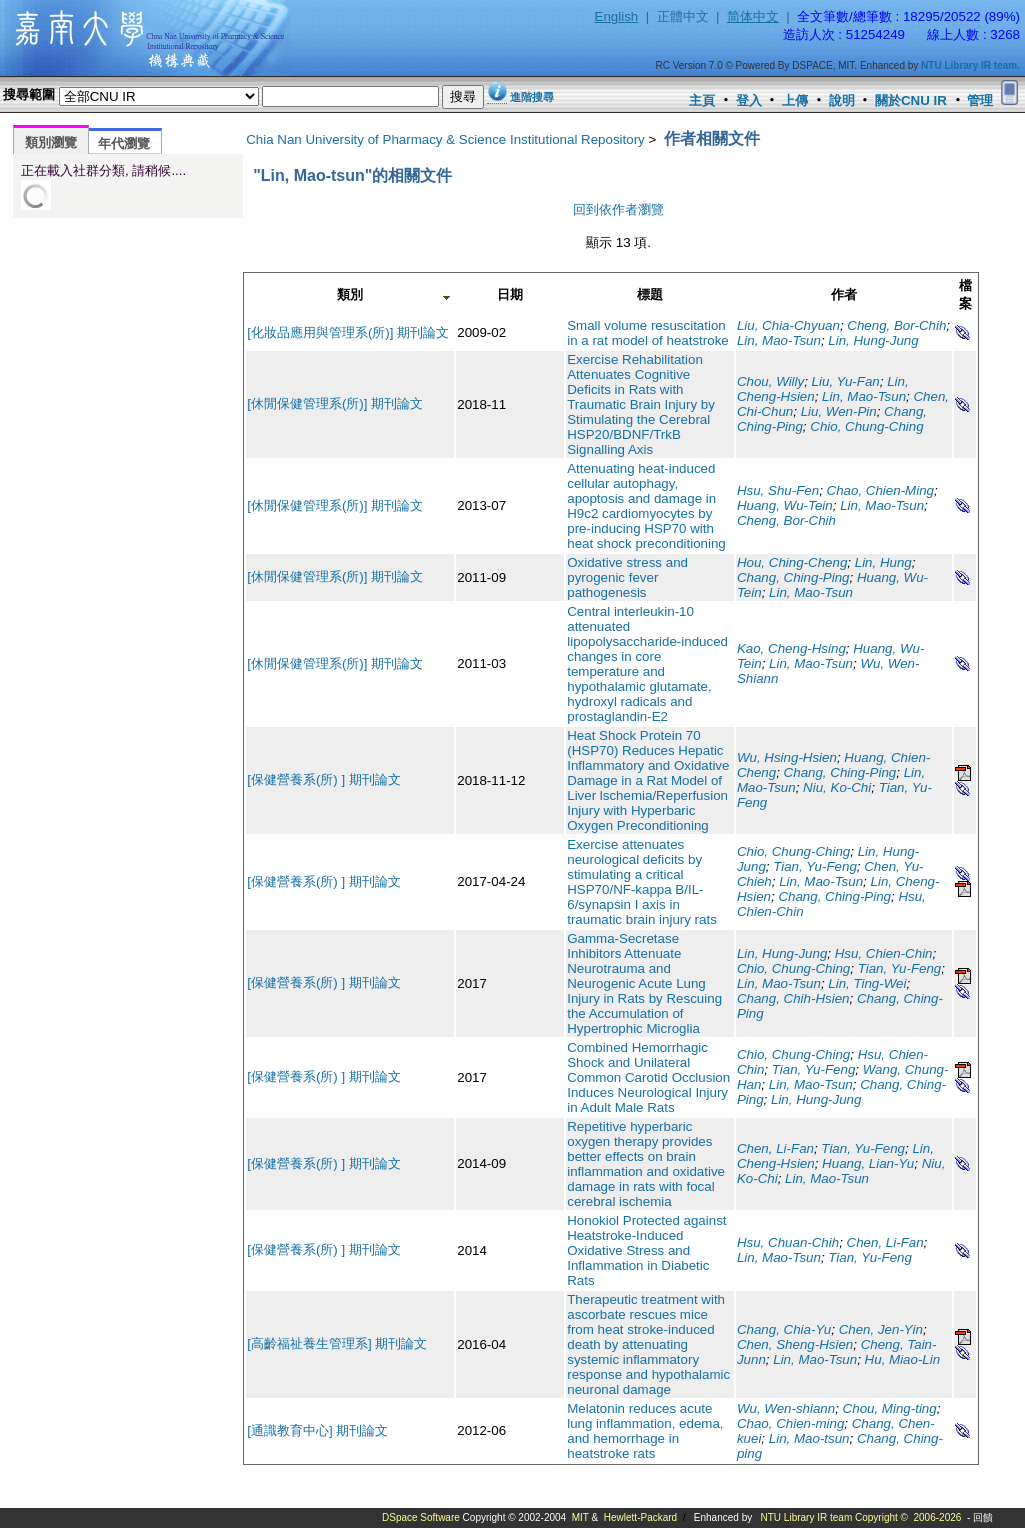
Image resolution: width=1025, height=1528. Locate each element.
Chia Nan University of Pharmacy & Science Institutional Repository (445, 139)
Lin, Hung (883, 562)
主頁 (702, 100)
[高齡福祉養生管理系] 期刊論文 (337, 1343)
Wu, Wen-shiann (786, 1408)
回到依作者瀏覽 (618, 209)
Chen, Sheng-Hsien (795, 1344)
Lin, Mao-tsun (809, 1438)
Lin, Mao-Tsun (779, 340)
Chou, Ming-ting (890, 1408)
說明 (842, 100)
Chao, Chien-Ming (880, 490)
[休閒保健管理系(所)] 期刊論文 (335, 403)
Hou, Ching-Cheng (792, 562)
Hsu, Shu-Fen (778, 490)
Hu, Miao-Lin (903, 1359)
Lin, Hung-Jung (873, 340)
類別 (350, 294)
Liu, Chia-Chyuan (788, 325)
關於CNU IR (911, 100)
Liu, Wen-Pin (839, 411)
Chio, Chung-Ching (866, 426)
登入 (749, 100)
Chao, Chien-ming (790, 1423)
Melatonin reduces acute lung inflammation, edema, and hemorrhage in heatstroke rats (645, 1431)
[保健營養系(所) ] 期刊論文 (324, 779)
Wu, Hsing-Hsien (787, 757)
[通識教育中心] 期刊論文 (317, 1430)
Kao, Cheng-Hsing (791, 648)
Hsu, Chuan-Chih (788, 1242)
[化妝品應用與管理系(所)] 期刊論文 (348, 332)
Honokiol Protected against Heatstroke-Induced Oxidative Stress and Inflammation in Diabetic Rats (646, 1250)
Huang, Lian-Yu (868, 1163)
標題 (650, 294)
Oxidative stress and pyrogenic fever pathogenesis (627, 577)
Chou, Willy (770, 381)
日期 (510, 294)
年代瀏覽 (124, 143)
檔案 (965, 294)
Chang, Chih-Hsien (793, 998)
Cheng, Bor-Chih (896, 325)
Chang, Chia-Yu (784, 1329)
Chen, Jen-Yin (881, 1329)
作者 (844, 294)
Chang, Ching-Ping (793, 577)
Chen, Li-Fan (775, 1148)
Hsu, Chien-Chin (884, 953)
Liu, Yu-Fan (846, 381)
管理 (980, 100)
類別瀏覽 (51, 142)
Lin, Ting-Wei (867, 983)
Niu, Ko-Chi (837, 787)
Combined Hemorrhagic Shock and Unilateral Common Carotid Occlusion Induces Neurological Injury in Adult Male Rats (648, 1077)
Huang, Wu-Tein (785, 505)
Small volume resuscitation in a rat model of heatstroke (648, 333)
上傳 (795, 100)
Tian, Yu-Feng (815, 866)
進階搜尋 (532, 97)
